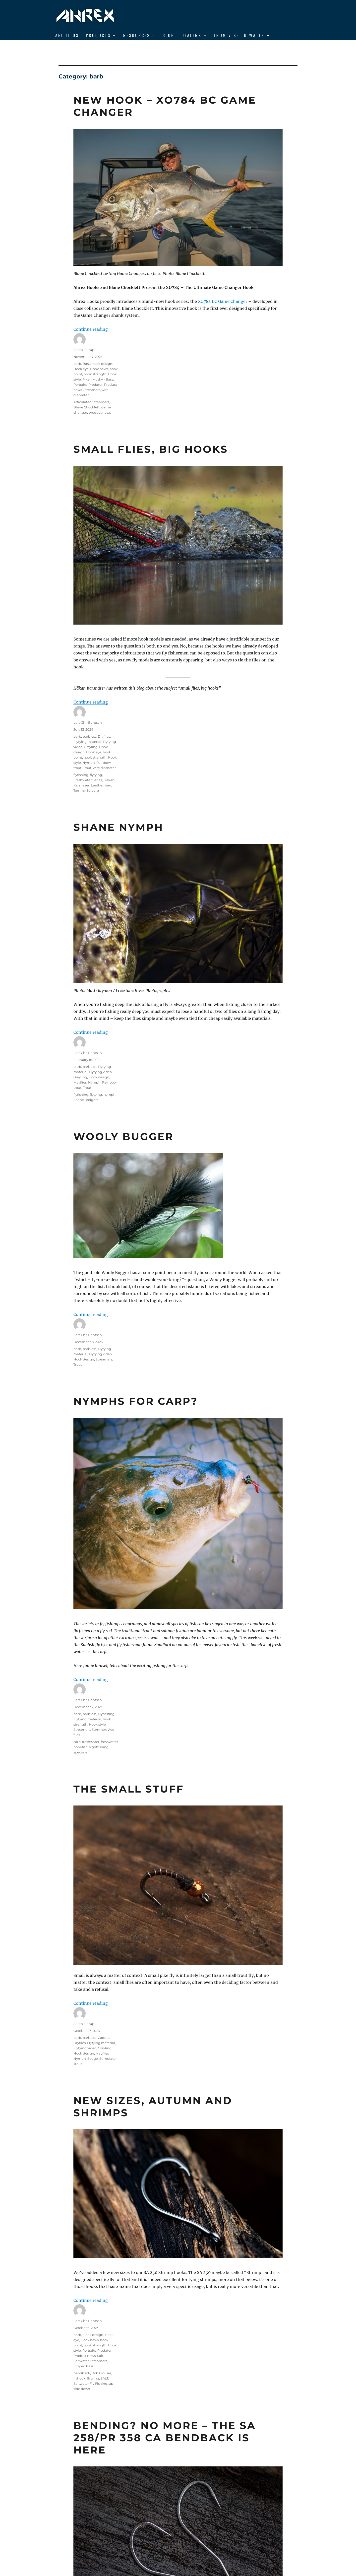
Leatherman (101, 785)
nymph (110, 1094)
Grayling (91, 747)
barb (77, 364)
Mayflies (80, 1082)
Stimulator (108, 2059)
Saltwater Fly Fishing (90, 2383)
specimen (81, 1752)
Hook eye (81, 369)
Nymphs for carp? (135, 1401)
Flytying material (87, 742)
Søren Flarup (83, 350)
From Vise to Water (239, 35)
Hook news (99, 369)
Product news (84, 2356)
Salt (100, 2356)
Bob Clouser (101, 2373)
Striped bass (83, 2366)
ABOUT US (67, 35)
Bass (86, 364)
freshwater (90, 1742)
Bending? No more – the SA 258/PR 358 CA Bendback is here (164, 2437)
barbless (89, 736)
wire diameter (104, 768)
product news (100, 412)
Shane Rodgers (85, 1100)
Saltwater (81, 2361)
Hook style (97, 1724)
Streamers (91, 390)
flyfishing (80, 775)
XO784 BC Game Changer (222, 301)
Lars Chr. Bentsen (87, 722)
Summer (99, 1730)
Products (98, 35)
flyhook (79, 2378)
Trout (87, 768)
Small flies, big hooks (150, 449)
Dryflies (104, 736)
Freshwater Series (87, 780)
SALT (104, 2378)
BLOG (169, 35)
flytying (96, 775)
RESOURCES (136, 35)
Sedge (92, 2059)
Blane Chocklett (86, 407)
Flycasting (106, 1714)
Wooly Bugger (123, 1136)
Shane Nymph (118, 827)
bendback (81, 2373)
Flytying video (100, 1072)
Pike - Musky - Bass (97, 379)
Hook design (102, 364)
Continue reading (90, 329)
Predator (95, 384)
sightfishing (99, 1747)
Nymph (88, 763)
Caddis (103, 2038)
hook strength (95, 374)
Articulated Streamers (91, 402)
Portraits (80, 384)
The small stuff (128, 1789)
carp (77, 1742)
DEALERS (191, 35)
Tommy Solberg (86, 790)
